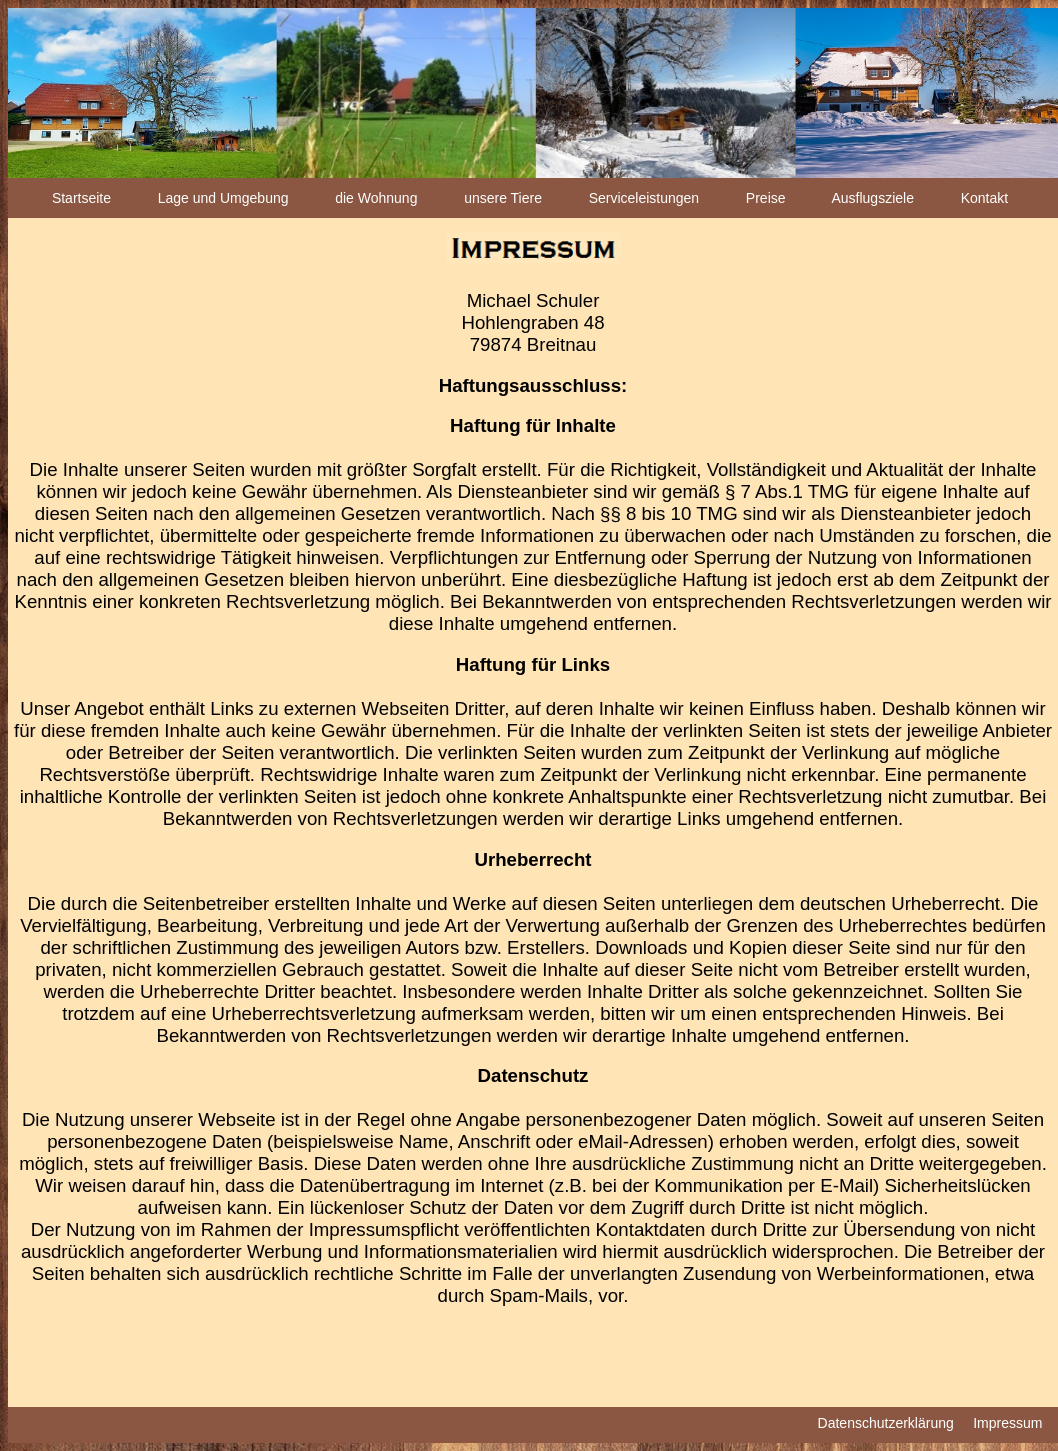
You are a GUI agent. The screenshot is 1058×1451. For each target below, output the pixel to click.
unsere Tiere (503, 198)
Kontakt (984, 198)
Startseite (81, 198)
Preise (766, 198)
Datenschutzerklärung (886, 1423)
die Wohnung (376, 198)
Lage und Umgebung (223, 198)
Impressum (1007, 1423)
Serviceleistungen (644, 198)
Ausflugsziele (872, 198)
